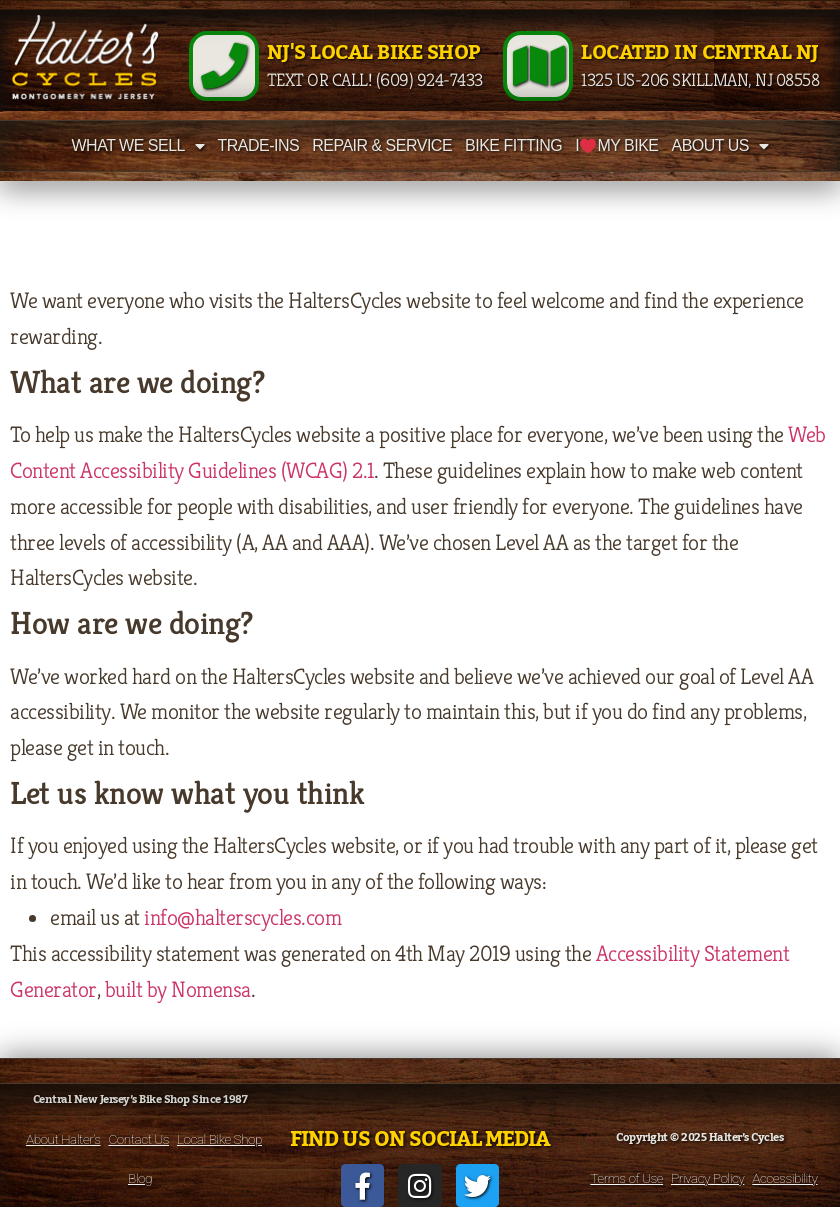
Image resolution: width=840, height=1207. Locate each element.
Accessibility (784, 1178)
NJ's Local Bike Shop (373, 53)
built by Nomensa (178, 989)
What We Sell (138, 146)
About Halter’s (63, 1139)
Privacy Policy (707, 1178)
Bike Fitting (513, 145)
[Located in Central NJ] (538, 66)
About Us (720, 146)
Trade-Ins (258, 145)
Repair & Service (382, 145)
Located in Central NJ (700, 53)
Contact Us (139, 1139)
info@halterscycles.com (242, 917)
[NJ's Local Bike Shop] (224, 66)
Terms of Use (626, 1178)
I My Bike (616, 145)
